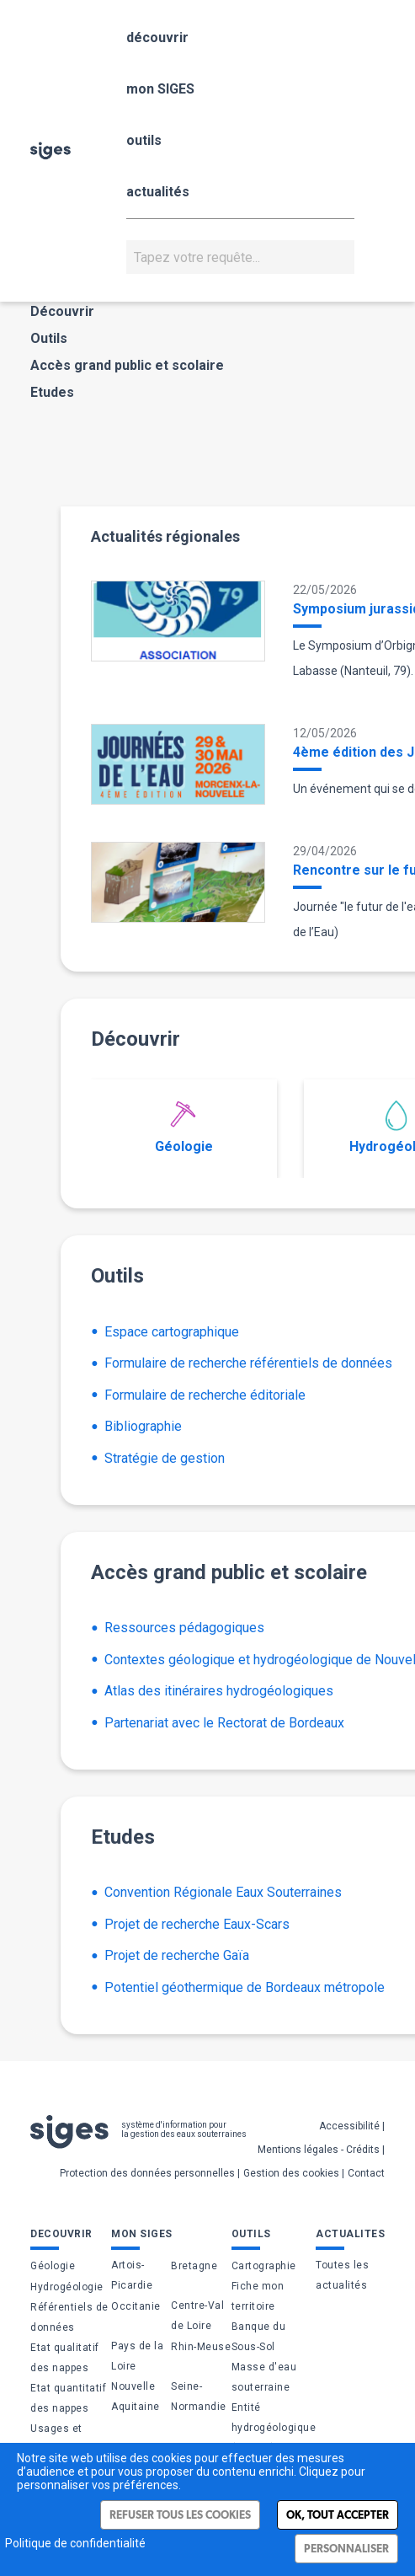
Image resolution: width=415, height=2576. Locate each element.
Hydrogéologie (67, 2287)
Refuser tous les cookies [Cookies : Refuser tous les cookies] (180, 2515)
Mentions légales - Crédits (319, 2150)
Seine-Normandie (198, 2397)
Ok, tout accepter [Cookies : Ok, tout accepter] (337, 2515)
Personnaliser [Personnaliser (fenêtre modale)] (346, 2548)
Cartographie (263, 2266)
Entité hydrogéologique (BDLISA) (274, 2428)
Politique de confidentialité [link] (75, 2543)
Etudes (52, 392)
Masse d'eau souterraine (264, 2377)
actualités (157, 192)
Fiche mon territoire (258, 2296)
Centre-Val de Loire (197, 2316)
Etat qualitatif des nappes (64, 2358)
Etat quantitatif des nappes (68, 2398)
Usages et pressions (56, 2439)
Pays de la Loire (137, 2356)
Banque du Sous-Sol (258, 2337)
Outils (48, 338)
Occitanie (136, 2306)
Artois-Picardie (131, 2275)
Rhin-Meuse (201, 2347)
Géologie (184, 1127)
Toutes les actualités (342, 2275)
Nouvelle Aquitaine (135, 2397)
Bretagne (194, 2266)
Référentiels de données (69, 2317)
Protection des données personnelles (147, 2173)
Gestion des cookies (291, 2173)
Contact (366, 2173)
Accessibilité (349, 2126)
